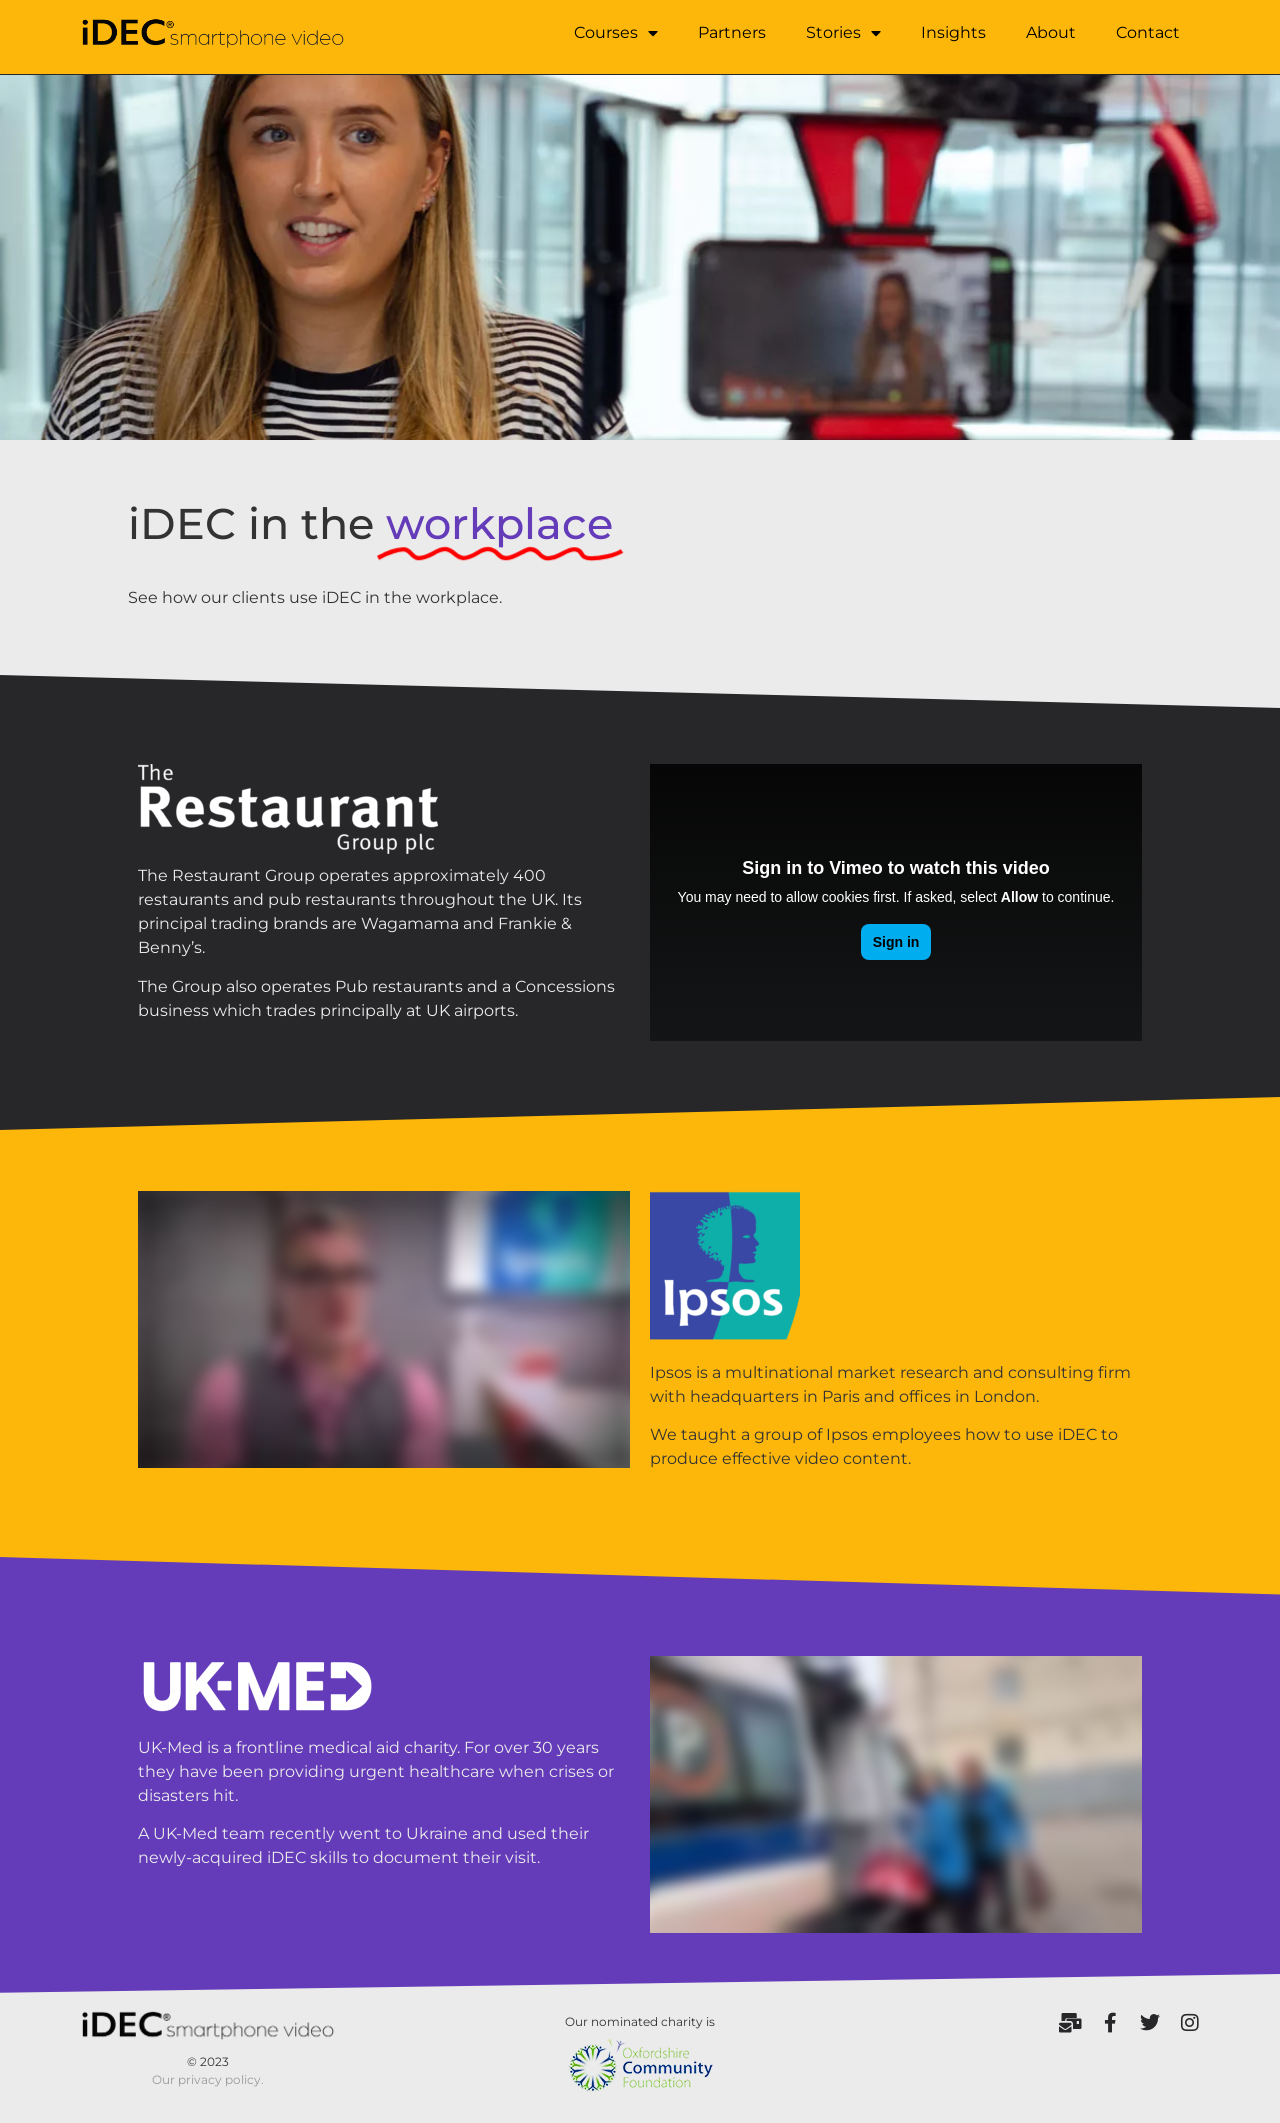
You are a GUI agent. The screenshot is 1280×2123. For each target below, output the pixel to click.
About (1051, 32)
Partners (732, 32)
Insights (953, 32)
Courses (616, 33)
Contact (1148, 32)
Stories (843, 33)
